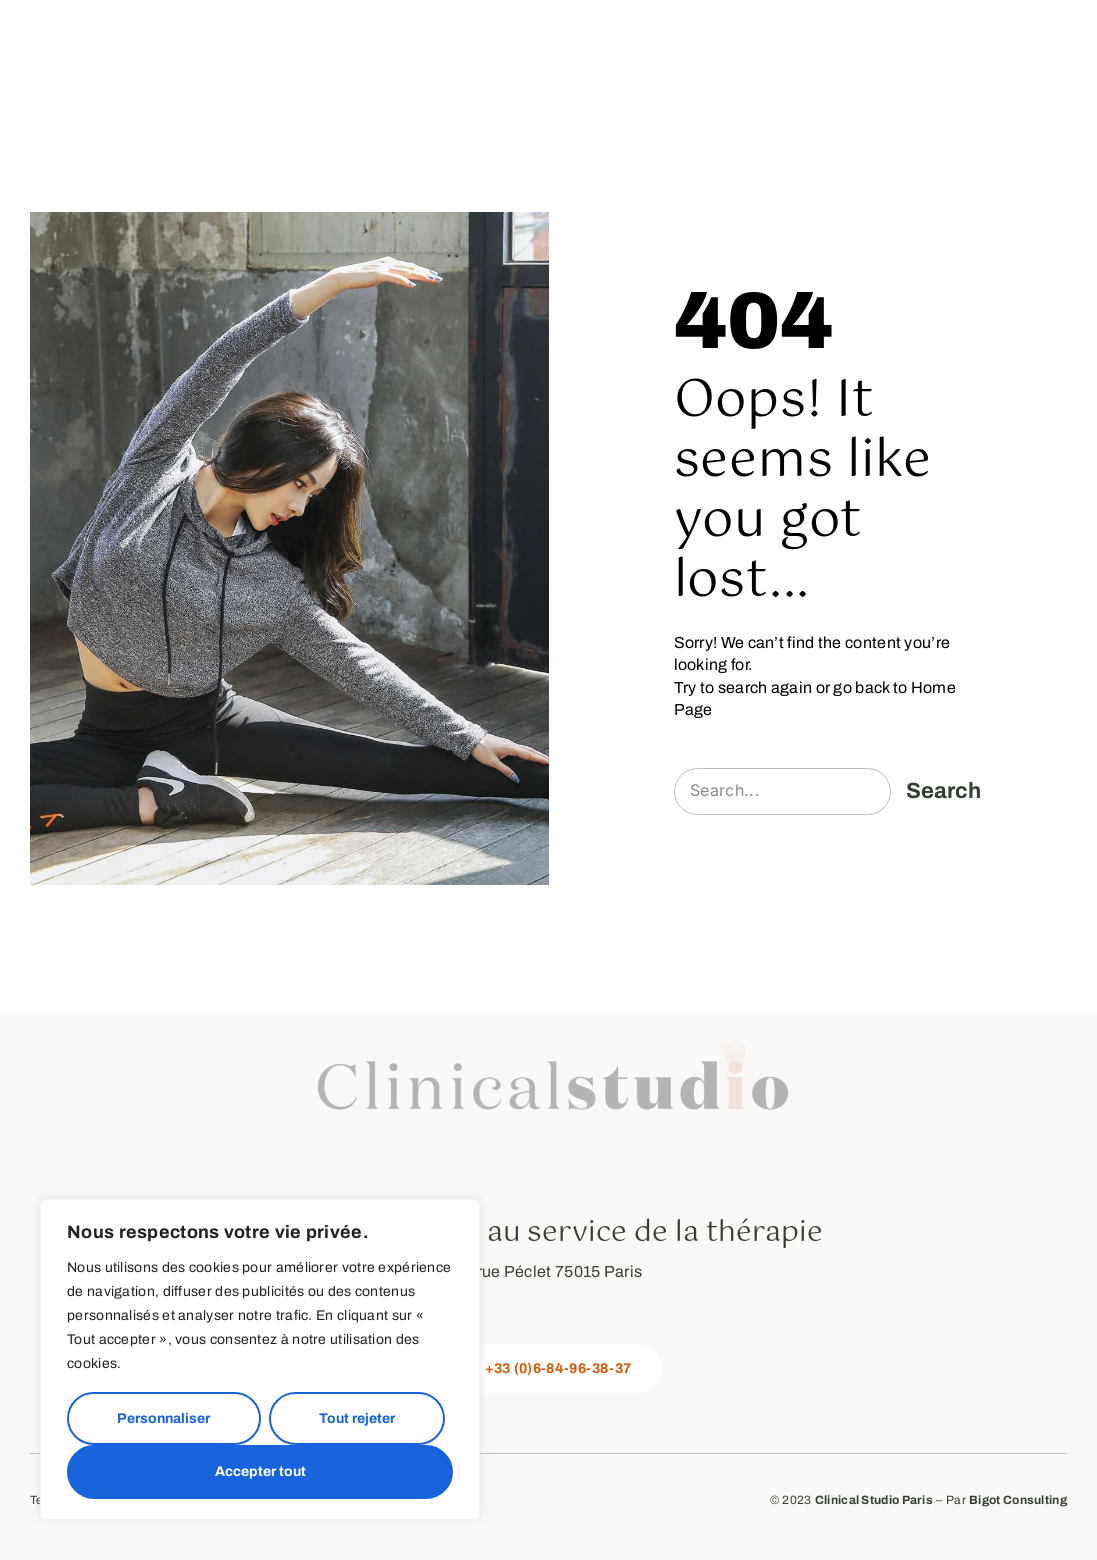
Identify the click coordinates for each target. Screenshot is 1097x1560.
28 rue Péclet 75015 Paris (549, 1271)
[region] (260, 1359)
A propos (359, 30)
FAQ (1049, 51)
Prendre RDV (1000, 30)
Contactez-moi (946, 51)
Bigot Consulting (1018, 1500)
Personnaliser (163, 1418)
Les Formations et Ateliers (833, 30)
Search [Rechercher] (943, 791)
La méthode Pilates (511, 30)
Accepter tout (260, 1471)
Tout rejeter (357, 1418)
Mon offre (665, 30)
